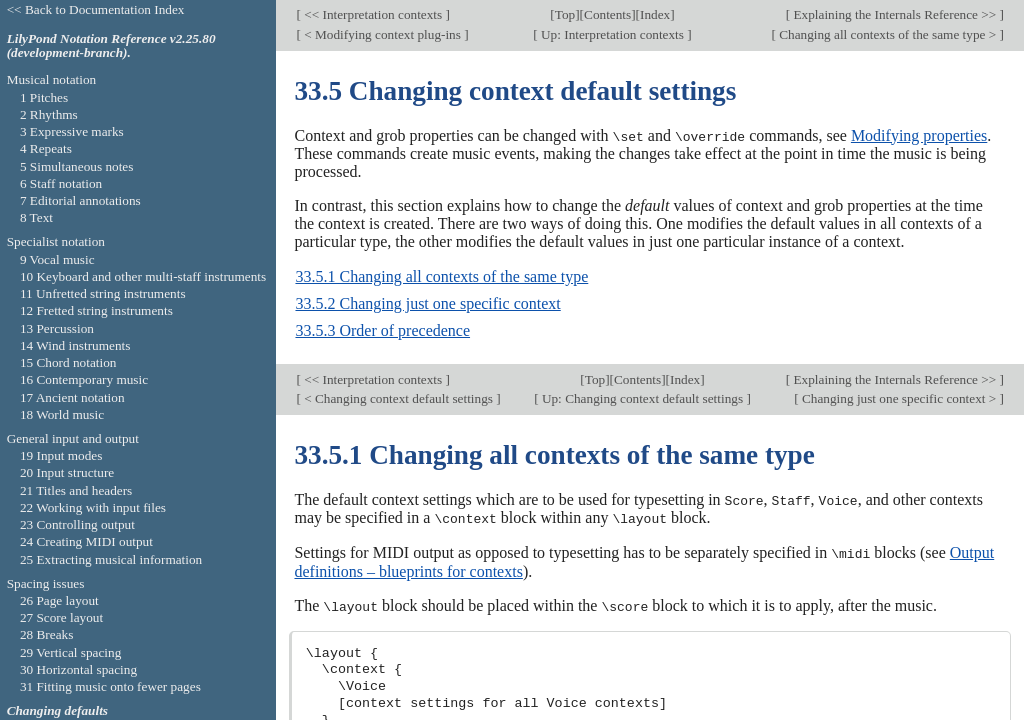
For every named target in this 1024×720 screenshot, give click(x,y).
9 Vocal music (57, 259)
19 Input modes (61, 455)
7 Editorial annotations (80, 200)
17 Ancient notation (72, 397)
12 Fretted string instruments (96, 310)
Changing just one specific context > (899, 397)
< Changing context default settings (398, 397)
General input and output (73, 438)
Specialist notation (56, 241)
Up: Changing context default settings (643, 397)
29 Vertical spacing (70, 652)
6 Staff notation (61, 183)
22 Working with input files (93, 507)
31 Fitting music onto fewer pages (110, 686)
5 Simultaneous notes (77, 166)
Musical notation (52, 79)
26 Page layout (59, 600)
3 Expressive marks (72, 131)
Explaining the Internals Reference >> (894, 14)
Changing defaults (57, 710)
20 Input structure (67, 472)
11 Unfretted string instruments (103, 293)
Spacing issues (46, 583)
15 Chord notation (68, 362)
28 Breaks (46, 634)
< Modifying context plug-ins (382, 34)
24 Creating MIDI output (86, 541)
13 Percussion (57, 328)
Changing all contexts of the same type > (888, 34)
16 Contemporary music (84, 379)
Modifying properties (919, 135)
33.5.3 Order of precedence (382, 330)
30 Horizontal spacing (78, 669)
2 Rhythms (49, 114)
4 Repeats (46, 148)
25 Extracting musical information (111, 559)
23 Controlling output (77, 524)
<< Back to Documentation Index (96, 9)
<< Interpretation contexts (373, 14)
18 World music (62, 414)
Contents (607, 14)
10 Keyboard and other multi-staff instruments (143, 276)
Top (565, 14)
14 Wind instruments (75, 345)
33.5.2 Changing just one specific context (427, 303)
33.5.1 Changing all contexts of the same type (441, 276)
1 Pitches (44, 97)
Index (655, 14)
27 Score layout (61, 617)
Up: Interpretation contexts (613, 34)
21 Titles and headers (76, 490)
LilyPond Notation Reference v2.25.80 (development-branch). (111, 46)
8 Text (36, 217)
